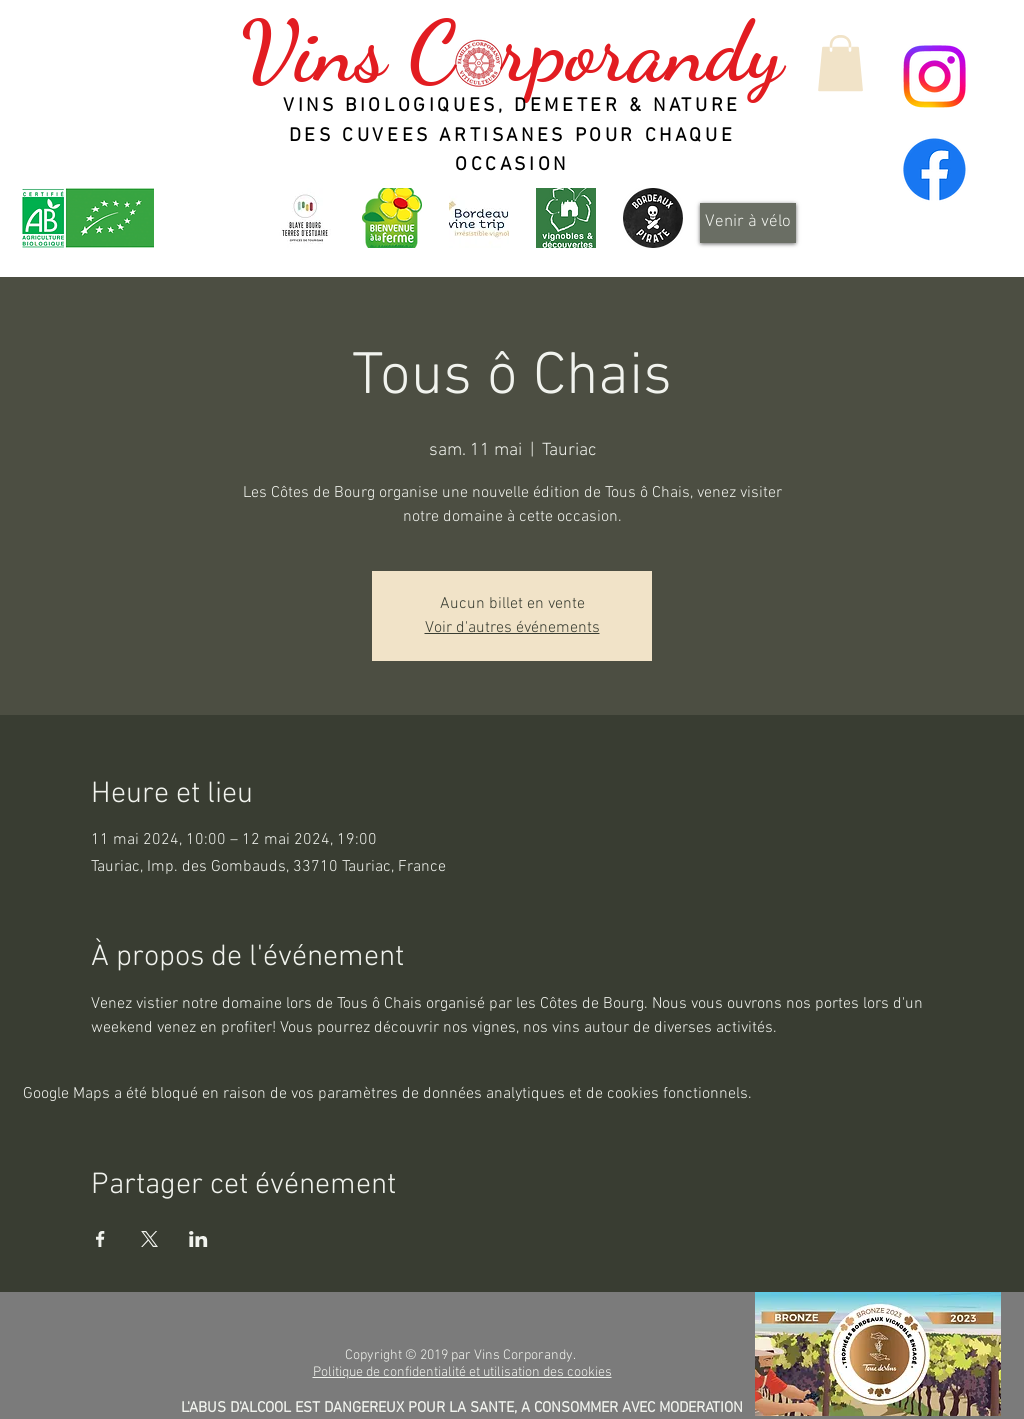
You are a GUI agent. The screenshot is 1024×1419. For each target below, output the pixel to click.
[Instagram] (934, 76)
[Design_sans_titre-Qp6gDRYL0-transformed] (653, 218)
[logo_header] (392, 218)
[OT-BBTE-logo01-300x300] (305, 218)
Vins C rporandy (511, 52)
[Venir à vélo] (748, 223)
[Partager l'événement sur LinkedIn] (198, 1239)
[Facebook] (934, 169)
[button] (840, 63)
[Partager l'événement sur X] (149, 1239)
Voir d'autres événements (512, 628)
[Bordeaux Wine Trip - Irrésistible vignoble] (479, 218)
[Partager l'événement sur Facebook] (100, 1239)
